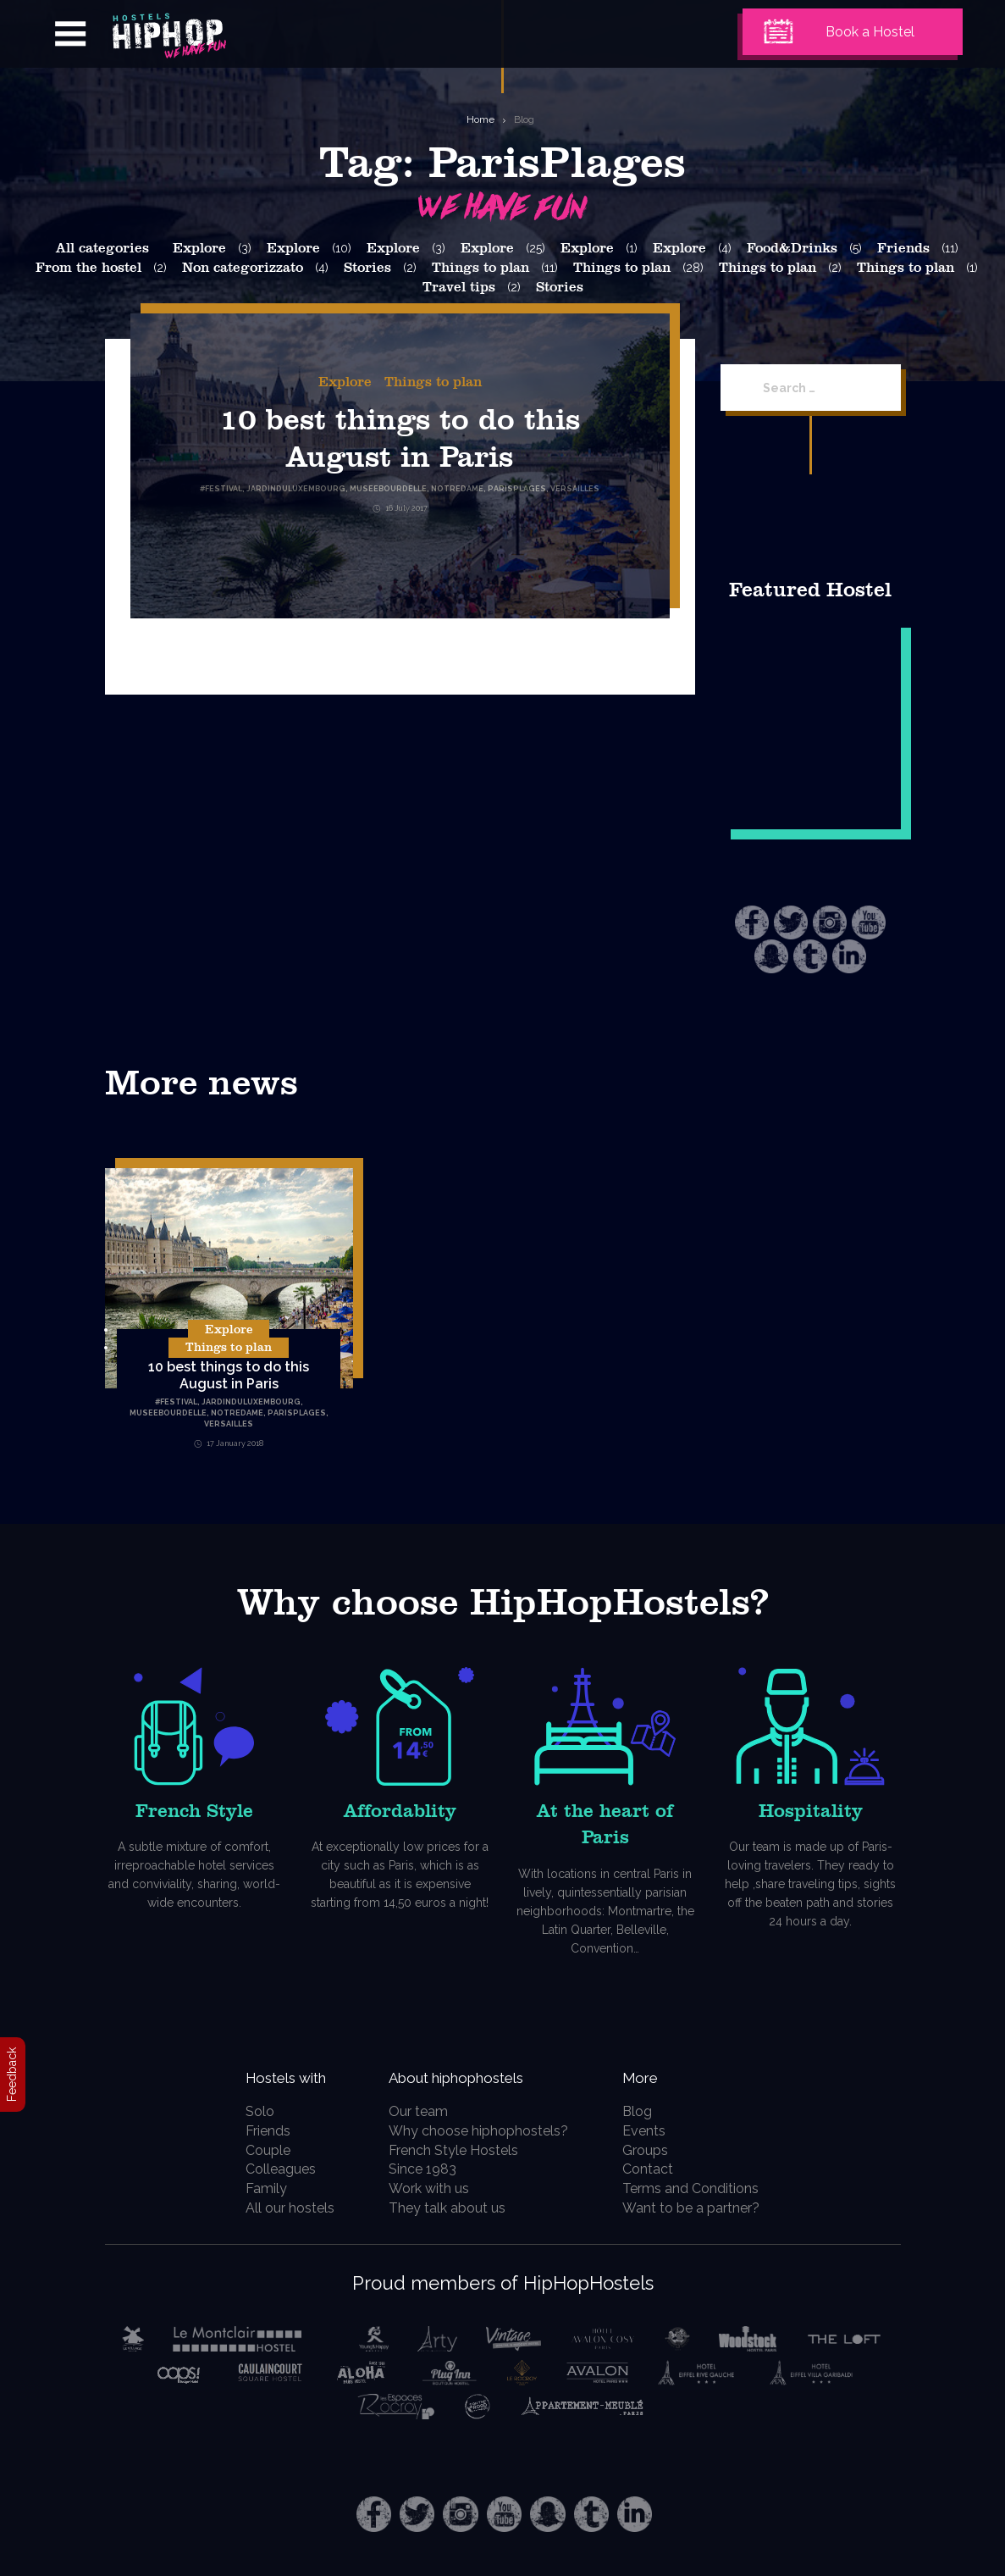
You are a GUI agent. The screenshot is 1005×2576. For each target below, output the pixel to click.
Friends (903, 248)
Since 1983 (429, 2169)
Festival (178, 1402)
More (654, 2076)
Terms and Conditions (700, 2188)
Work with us (435, 2188)
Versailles (228, 1424)
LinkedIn (849, 956)
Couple (257, 2150)
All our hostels (279, 2208)
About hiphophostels (486, 2076)
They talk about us (453, 2208)
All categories (102, 248)
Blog (524, 119)
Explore (199, 248)
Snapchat (771, 956)
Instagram (830, 922)
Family (256, 2188)
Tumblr (810, 956)
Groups (654, 2150)
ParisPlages (297, 1413)
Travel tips (458, 287)
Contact (657, 2169)
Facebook (752, 922)
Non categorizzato (242, 267)
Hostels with (288, 2076)
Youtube (869, 922)
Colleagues (270, 2169)
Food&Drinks (792, 248)
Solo (249, 2111)
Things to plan (480, 267)
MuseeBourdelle (168, 1413)
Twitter (791, 922)
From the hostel (88, 267)
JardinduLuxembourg (251, 1402)
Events (653, 2131)
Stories (367, 267)
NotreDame (237, 1413)
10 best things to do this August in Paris (228, 1375)
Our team (425, 2111)
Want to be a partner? (700, 2208)
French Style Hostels (460, 2150)
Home (480, 119)
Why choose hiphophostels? (485, 2131)
